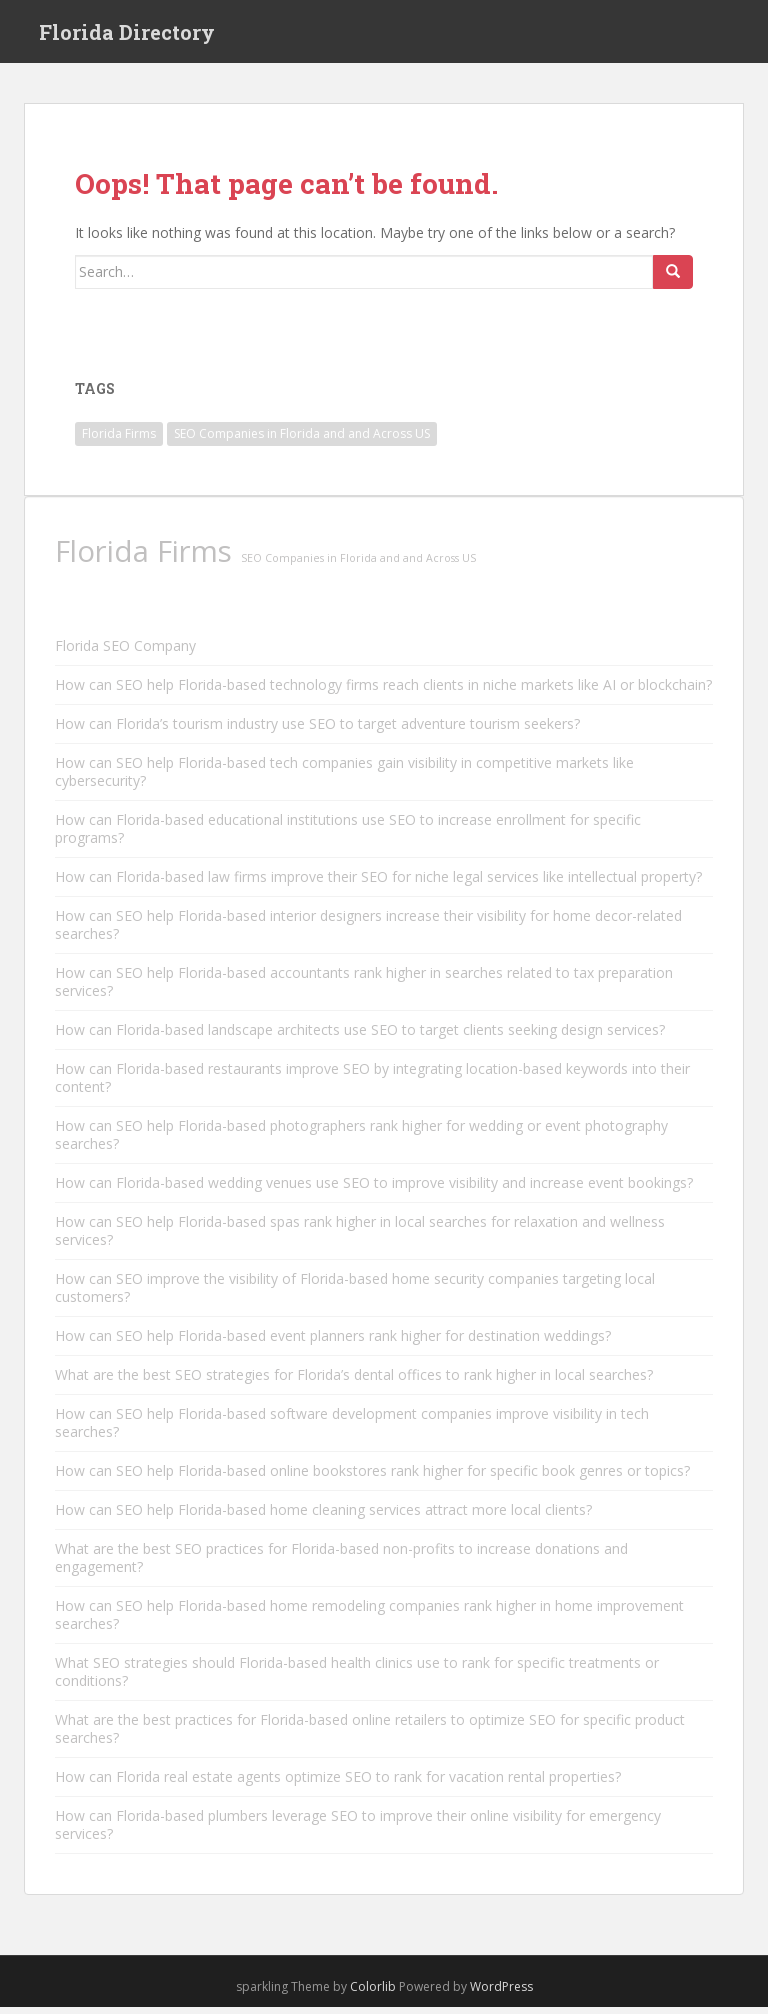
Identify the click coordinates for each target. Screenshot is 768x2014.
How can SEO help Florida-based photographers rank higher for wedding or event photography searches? (361, 1141)
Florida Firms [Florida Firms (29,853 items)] (119, 440)
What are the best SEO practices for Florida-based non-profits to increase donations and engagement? (341, 1564)
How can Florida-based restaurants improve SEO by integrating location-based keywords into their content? (372, 1084)
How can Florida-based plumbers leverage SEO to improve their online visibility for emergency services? (358, 1831)
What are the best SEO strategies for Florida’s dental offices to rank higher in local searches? (354, 1381)
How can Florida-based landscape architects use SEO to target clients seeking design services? (360, 1036)
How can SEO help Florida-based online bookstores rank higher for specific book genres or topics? (372, 1477)
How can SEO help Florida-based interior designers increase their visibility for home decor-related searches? (368, 931)
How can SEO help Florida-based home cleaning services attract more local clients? (323, 1516)
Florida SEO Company (125, 652)
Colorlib (373, 1993)
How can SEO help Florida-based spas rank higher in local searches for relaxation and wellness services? (360, 1237)
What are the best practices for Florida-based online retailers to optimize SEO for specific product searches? (370, 1735)
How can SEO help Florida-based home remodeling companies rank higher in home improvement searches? (369, 1621)
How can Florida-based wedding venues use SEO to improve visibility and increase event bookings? (374, 1189)
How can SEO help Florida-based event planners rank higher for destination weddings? (333, 1342)
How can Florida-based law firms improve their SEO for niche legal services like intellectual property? (378, 883)
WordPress (501, 1993)
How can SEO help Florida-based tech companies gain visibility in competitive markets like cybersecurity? (344, 778)
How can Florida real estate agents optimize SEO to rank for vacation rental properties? (338, 1783)
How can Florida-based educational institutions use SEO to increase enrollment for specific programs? (348, 835)
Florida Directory (127, 35)
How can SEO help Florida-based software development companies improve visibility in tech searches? (352, 1429)
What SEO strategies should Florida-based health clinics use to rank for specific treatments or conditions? (357, 1678)
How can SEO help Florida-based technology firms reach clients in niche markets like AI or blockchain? (383, 691)
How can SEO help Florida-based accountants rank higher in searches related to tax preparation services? (364, 988)
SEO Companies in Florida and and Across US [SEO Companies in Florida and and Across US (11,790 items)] (302, 440)
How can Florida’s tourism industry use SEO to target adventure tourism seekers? (317, 730)
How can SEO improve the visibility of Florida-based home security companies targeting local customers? (355, 1294)
